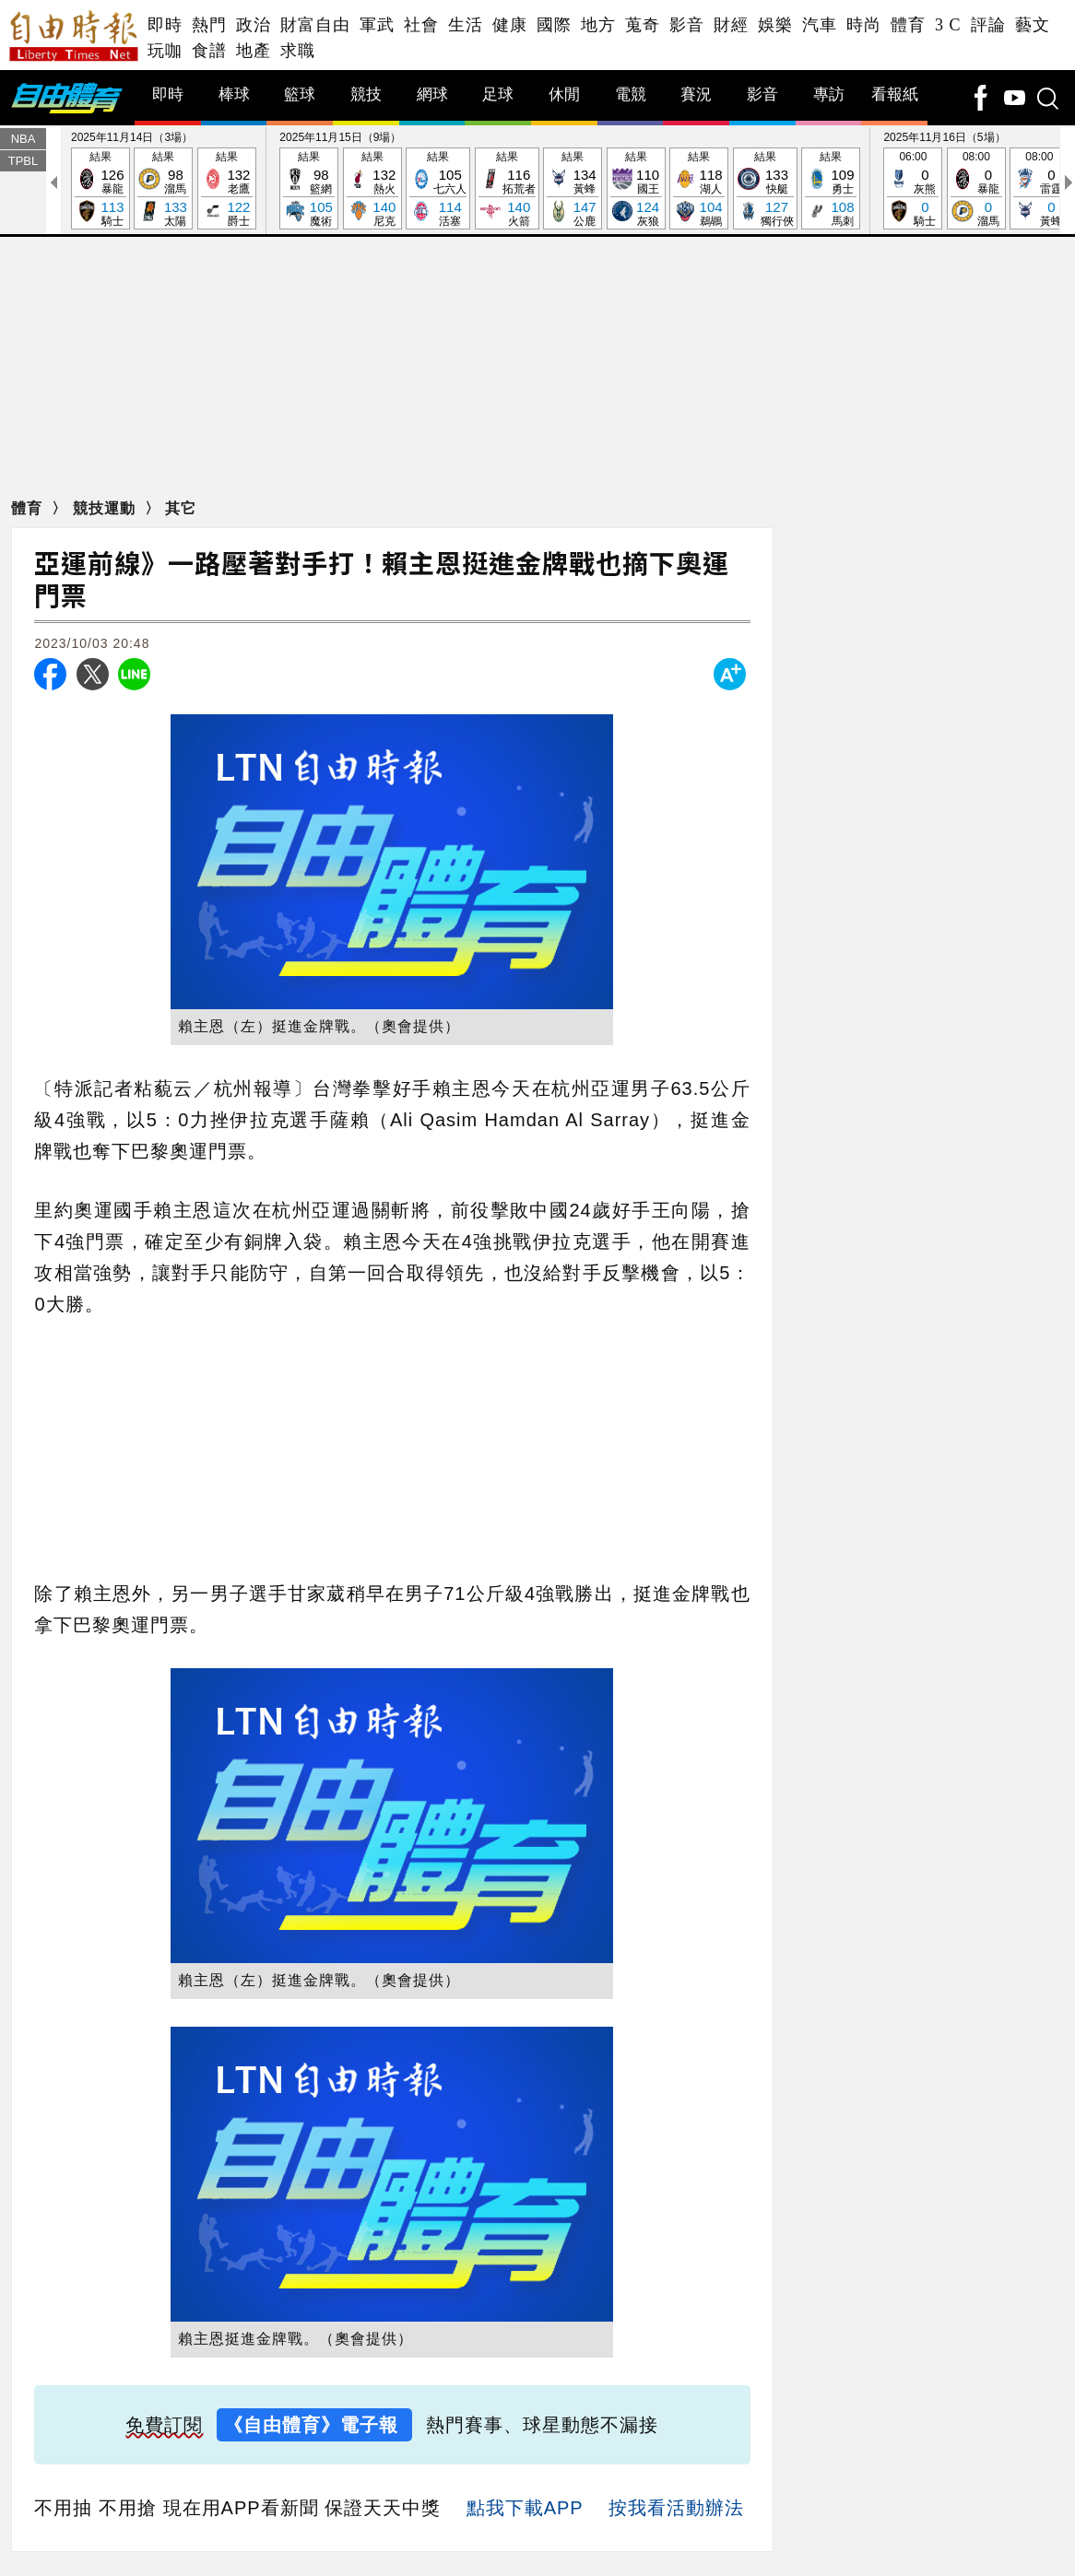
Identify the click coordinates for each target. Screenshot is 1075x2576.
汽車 (819, 25)
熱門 (209, 25)
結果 (100, 190)
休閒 (564, 95)
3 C (948, 25)
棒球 (234, 95)
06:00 (913, 190)
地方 (598, 25)
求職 (297, 50)
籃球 (299, 95)
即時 (165, 25)
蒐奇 (642, 25)
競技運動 (106, 509)
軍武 (377, 25)
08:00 (976, 190)
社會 (421, 25)
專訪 (829, 95)
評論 (988, 25)
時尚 (863, 25)
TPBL (23, 162)
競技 (366, 95)
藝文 (1032, 25)
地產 (253, 50)
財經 (731, 25)
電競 (630, 95)
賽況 (696, 95)
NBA (23, 140)
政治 (253, 25)
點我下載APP (525, 2509)
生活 (465, 25)
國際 (554, 25)
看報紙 (894, 95)
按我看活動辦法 (676, 2509)
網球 (432, 95)
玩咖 (165, 50)
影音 (686, 25)
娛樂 (775, 25)
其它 (180, 509)
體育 (908, 25)
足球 (498, 95)
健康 (509, 25)
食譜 (209, 50)
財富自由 (315, 25)
